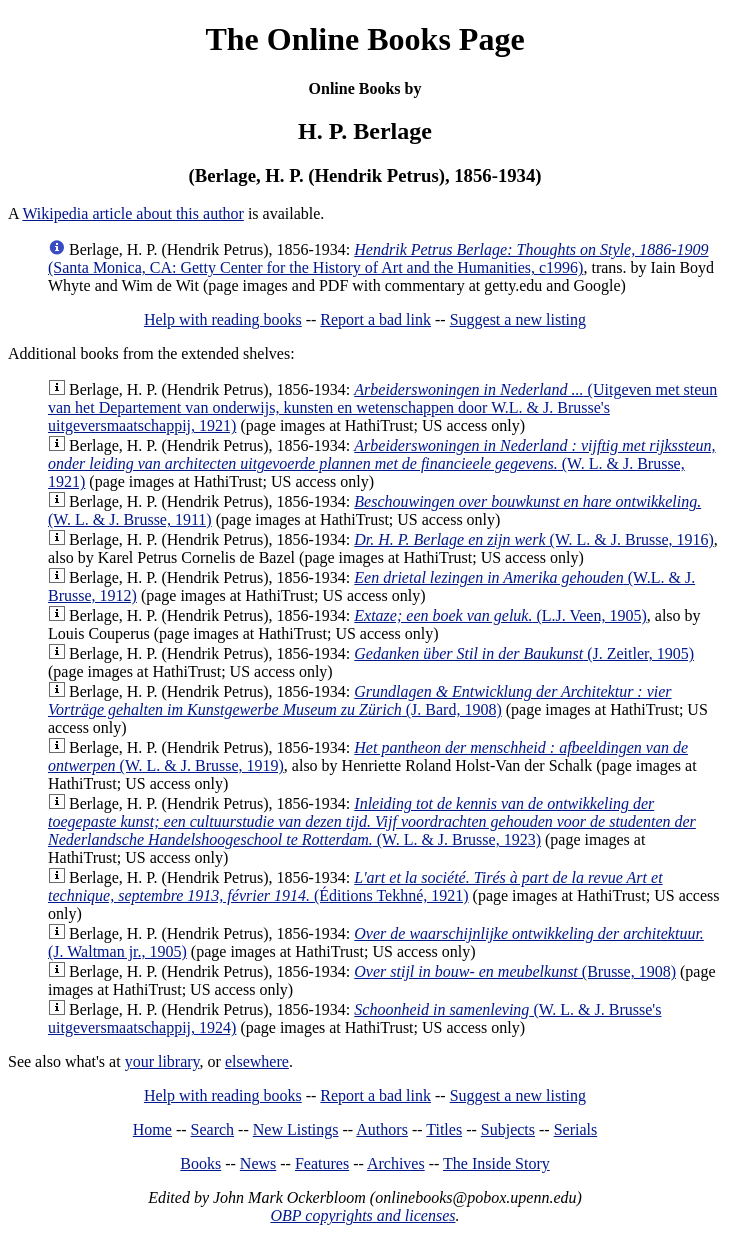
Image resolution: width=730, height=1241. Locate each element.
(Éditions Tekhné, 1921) (355, 886)
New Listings (296, 1129)
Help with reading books (223, 319)
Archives (396, 1163)
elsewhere (257, 1061)
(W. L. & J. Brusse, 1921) (382, 463)
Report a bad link (375, 319)
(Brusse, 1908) (515, 971)
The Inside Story (496, 1163)
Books (200, 1163)
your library (162, 1061)
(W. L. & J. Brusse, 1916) (534, 539)
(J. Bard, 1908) (360, 700)
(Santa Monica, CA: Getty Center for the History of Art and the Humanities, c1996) (378, 258)
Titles (444, 1129)
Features (322, 1163)
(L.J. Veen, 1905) (500, 615)
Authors (382, 1129)
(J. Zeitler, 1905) (524, 653)
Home (152, 1129)
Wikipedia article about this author (133, 213)
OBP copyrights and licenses (362, 1215)
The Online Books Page (364, 39)
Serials (576, 1129)
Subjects (508, 1129)
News (258, 1163)
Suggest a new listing (518, 319)
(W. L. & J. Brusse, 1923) (372, 821)
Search (213, 1129)
